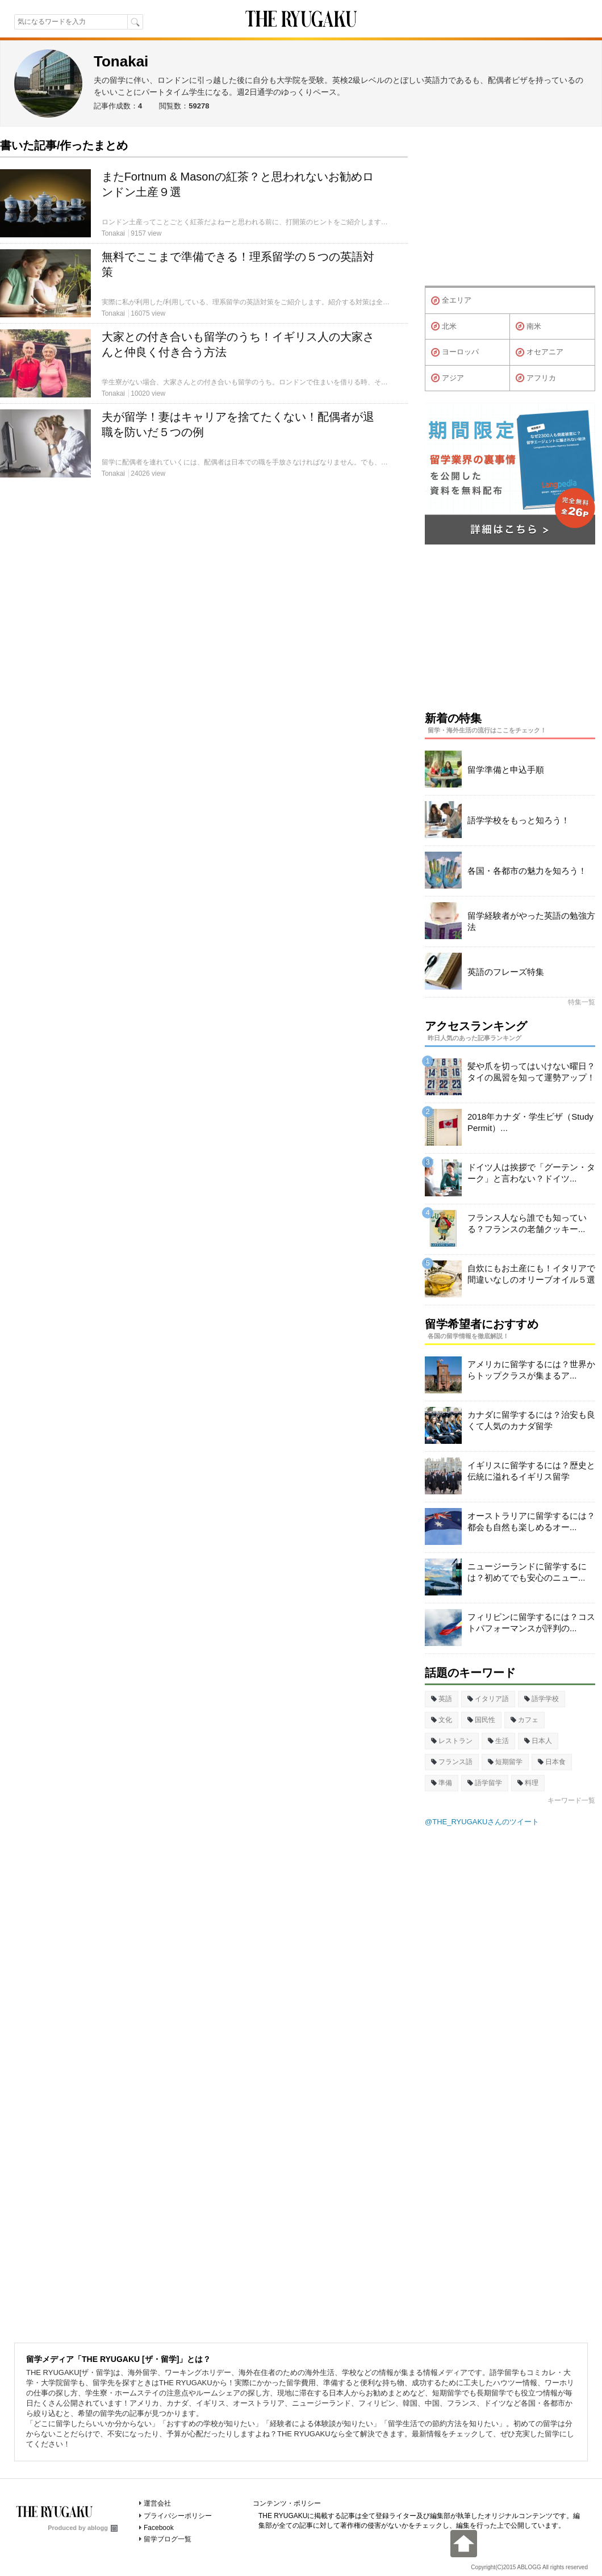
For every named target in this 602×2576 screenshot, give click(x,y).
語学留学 (484, 1783)
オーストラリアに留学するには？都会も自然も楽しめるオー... (531, 1521)
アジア (447, 378)
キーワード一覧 (571, 1800)
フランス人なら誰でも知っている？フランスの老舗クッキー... (527, 1223)
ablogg (102, 2527)
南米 (528, 326)
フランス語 (452, 1762)
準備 (441, 1783)
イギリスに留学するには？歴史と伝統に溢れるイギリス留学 (531, 1470)
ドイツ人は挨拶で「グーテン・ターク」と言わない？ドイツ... (531, 1172)
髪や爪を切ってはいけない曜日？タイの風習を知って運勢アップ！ (531, 1071)
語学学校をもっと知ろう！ (518, 820)
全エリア (451, 301)
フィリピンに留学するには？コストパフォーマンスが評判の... (531, 1622)
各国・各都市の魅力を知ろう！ (527, 871)
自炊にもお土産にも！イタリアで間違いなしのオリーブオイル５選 (531, 1273)
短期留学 (505, 1762)
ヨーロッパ (455, 352)
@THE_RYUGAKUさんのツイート (482, 1821)
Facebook (159, 2528)
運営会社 (157, 2503)
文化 (441, 1720)
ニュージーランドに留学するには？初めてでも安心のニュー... (527, 1571)
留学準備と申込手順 (505, 769)
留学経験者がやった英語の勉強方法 (531, 921)
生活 (498, 1741)
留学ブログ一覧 (167, 2539)
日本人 (538, 1741)
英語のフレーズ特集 (505, 972)
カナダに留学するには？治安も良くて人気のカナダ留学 (531, 1420)
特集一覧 (581, 1002)
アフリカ (536, 378)
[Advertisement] (510, 209)
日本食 (552, 1762)
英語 (441, 1699)
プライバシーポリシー (178, 2516)
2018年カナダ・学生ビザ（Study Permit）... (530, 1122)
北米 (444, 326)
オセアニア (539, 352)
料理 (527, 1783)
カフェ (524, 1720)
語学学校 (541, 1699)
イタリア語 (488, 1699)
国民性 (481, 1720)
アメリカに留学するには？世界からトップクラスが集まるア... (531, 1369)
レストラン (452, 1741)
